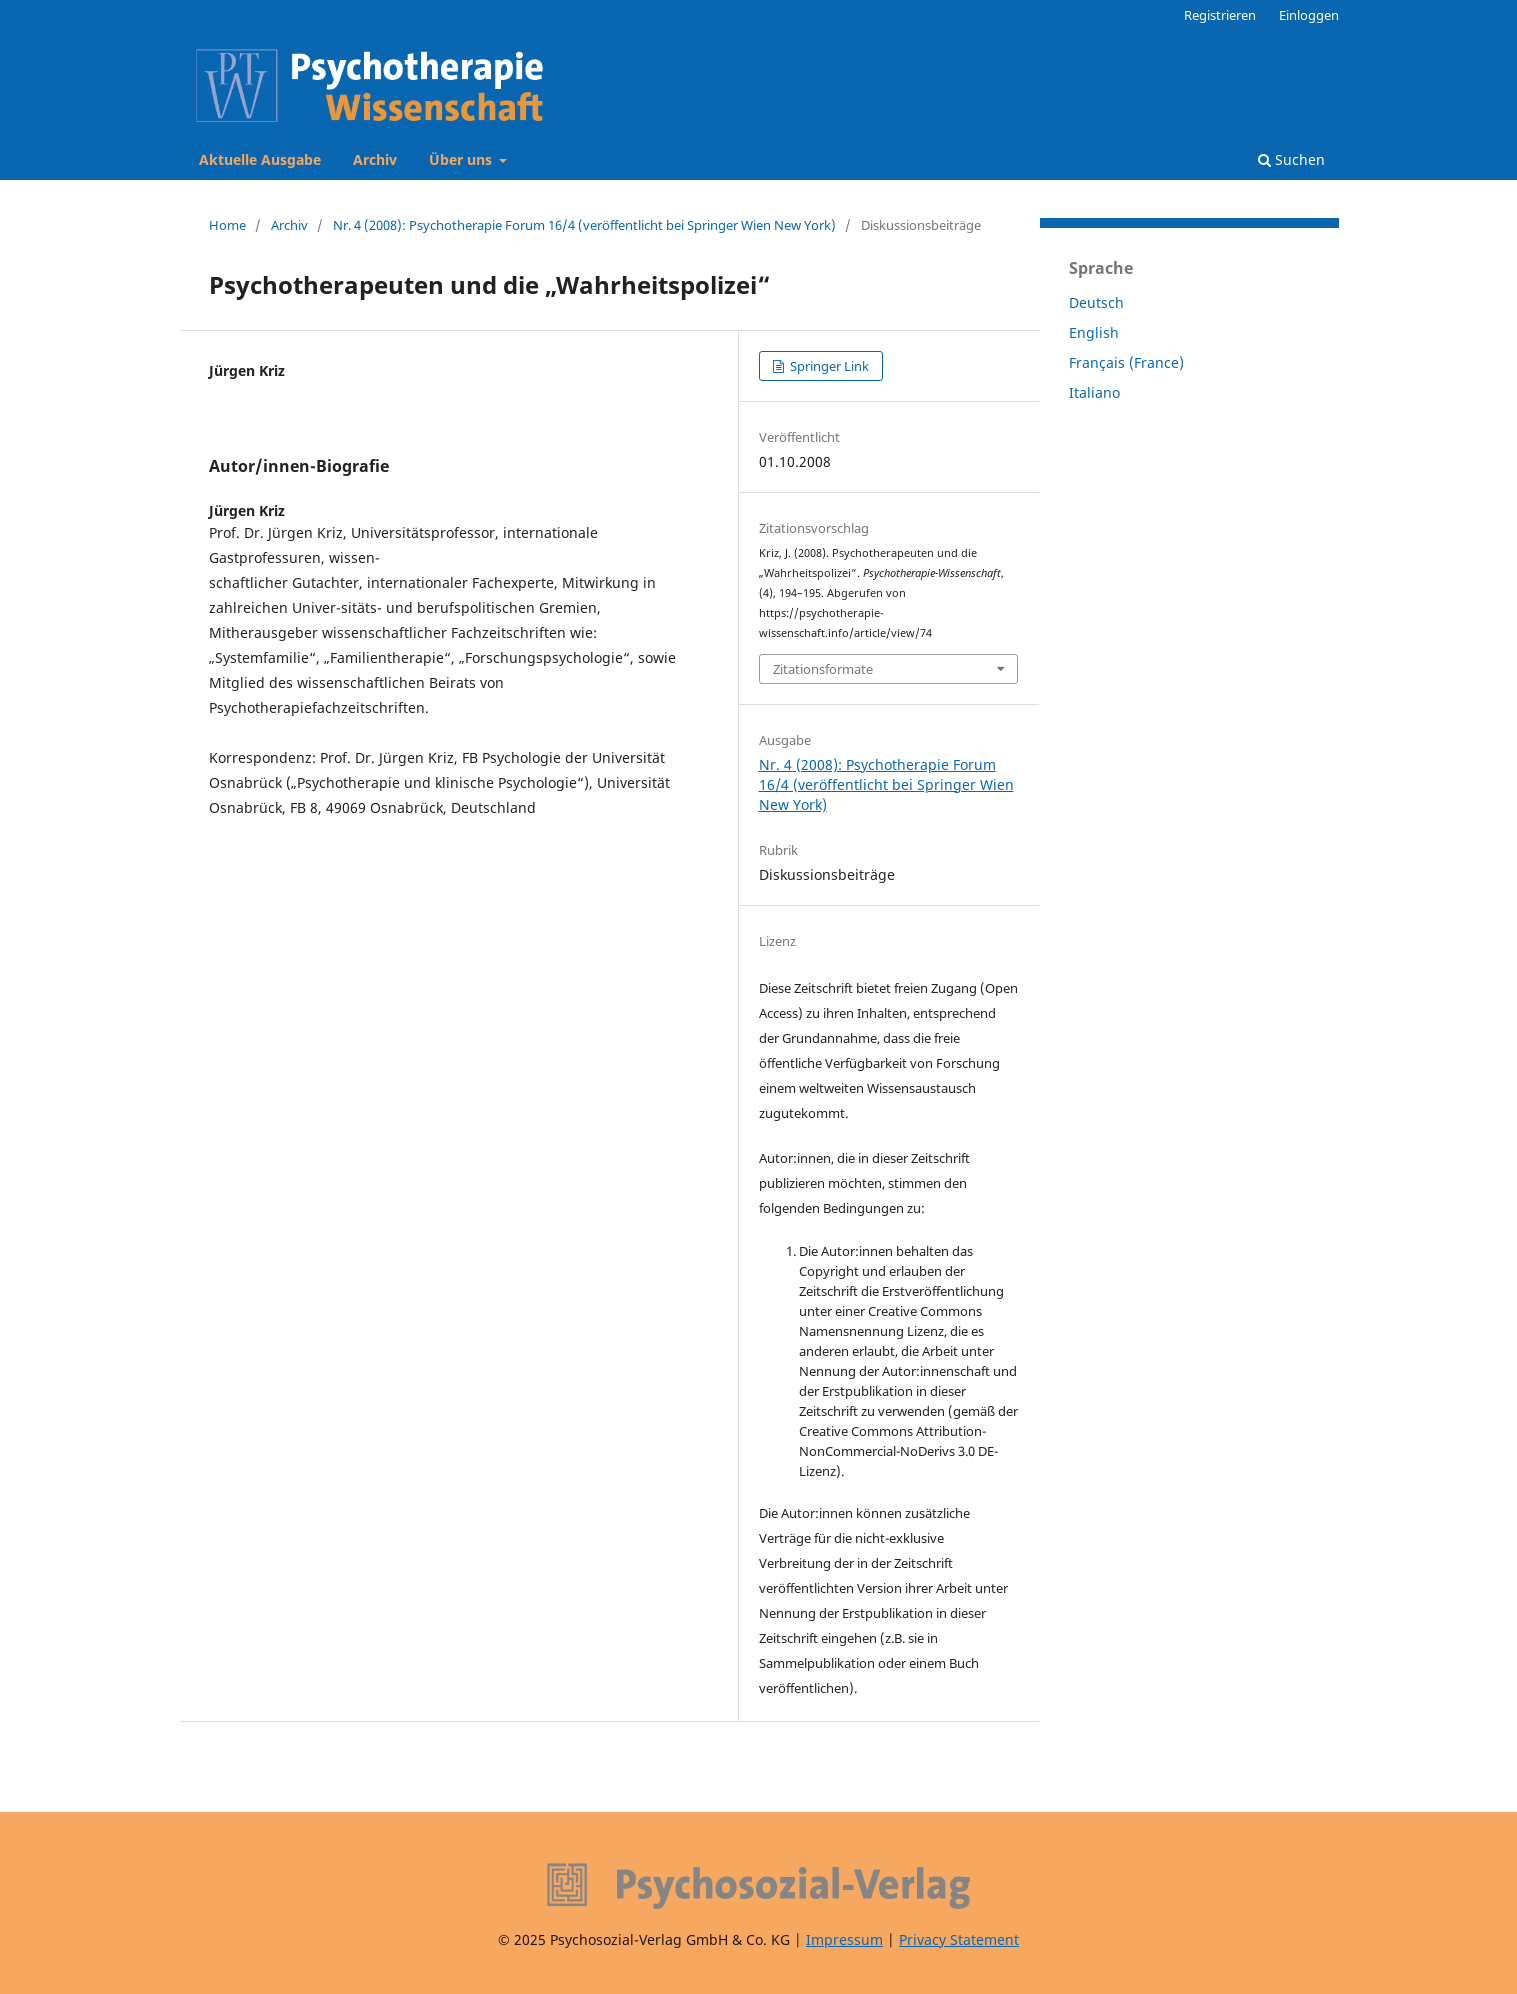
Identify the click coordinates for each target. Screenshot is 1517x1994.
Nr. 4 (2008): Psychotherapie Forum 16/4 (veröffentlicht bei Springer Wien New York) (584, 225)
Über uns (462, 159)
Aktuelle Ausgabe (260, 159)
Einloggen (1309, 15)
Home (227, 225)
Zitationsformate (823, 669)
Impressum (844, 1939)
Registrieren (1220, 15)
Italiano (1094, 392)
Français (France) (1126, 362)
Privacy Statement (959, 1939)
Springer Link (828, 366)
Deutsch (1096, 302)
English (1094, 332)
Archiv (375, 159)
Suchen (1291, 159)
